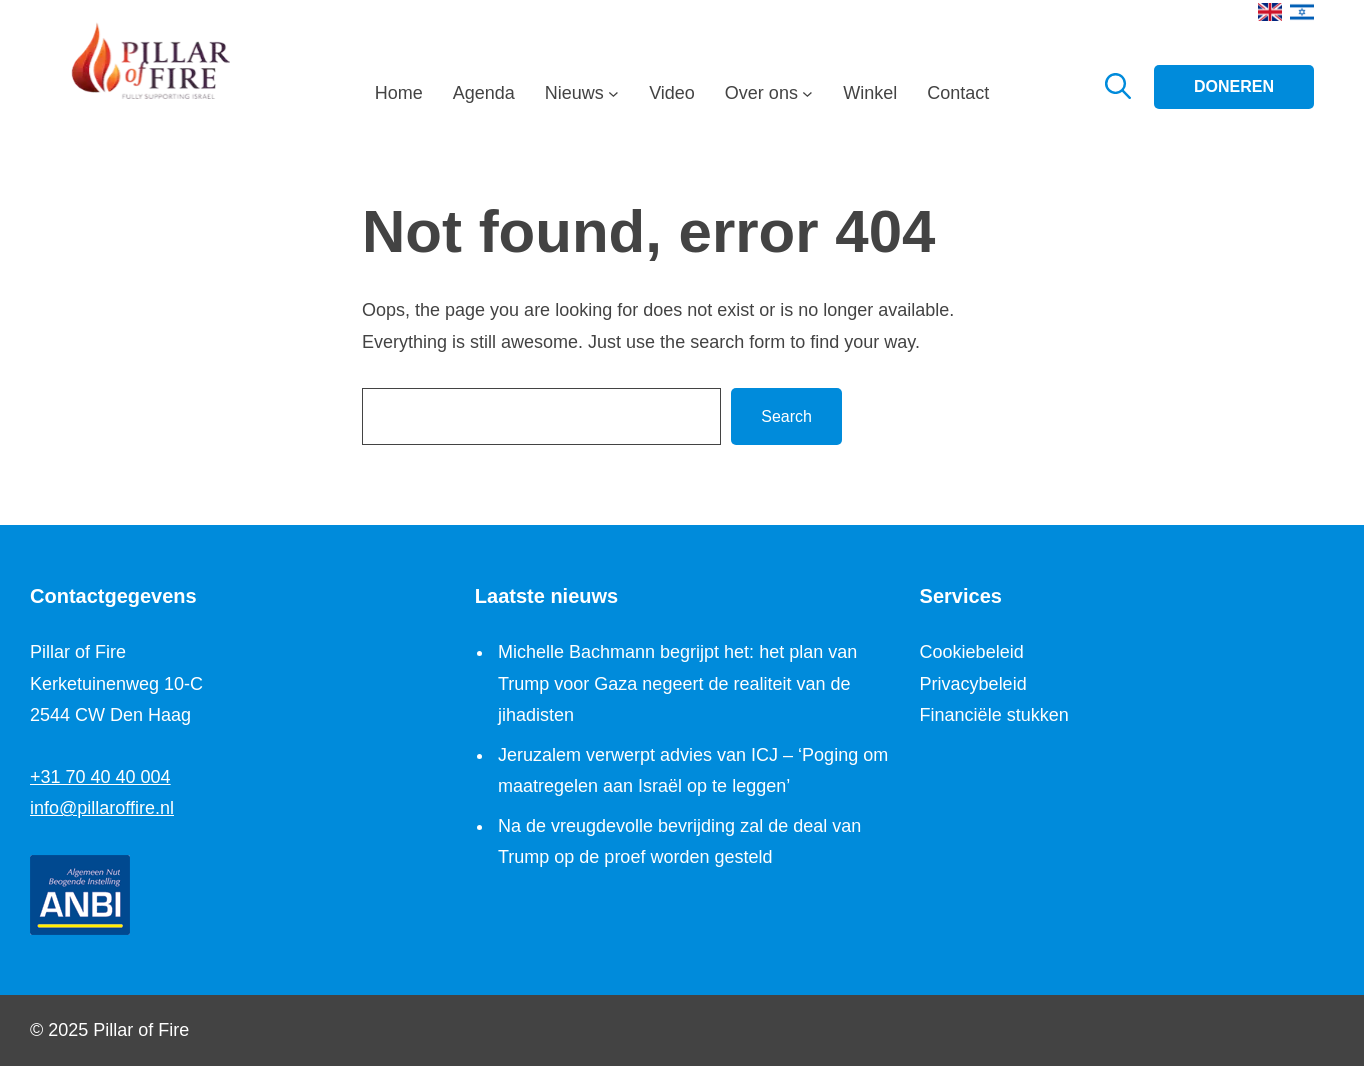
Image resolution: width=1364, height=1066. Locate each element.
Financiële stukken (994, 715)
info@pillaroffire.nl (102, 808)
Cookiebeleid (972, 652)
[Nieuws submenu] (613, 99)
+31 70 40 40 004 (100, 777)
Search (786, 416)
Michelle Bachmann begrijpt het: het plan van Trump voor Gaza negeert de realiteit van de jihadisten (677, 683)
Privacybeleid (973, 684)
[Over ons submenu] (807, 99)
